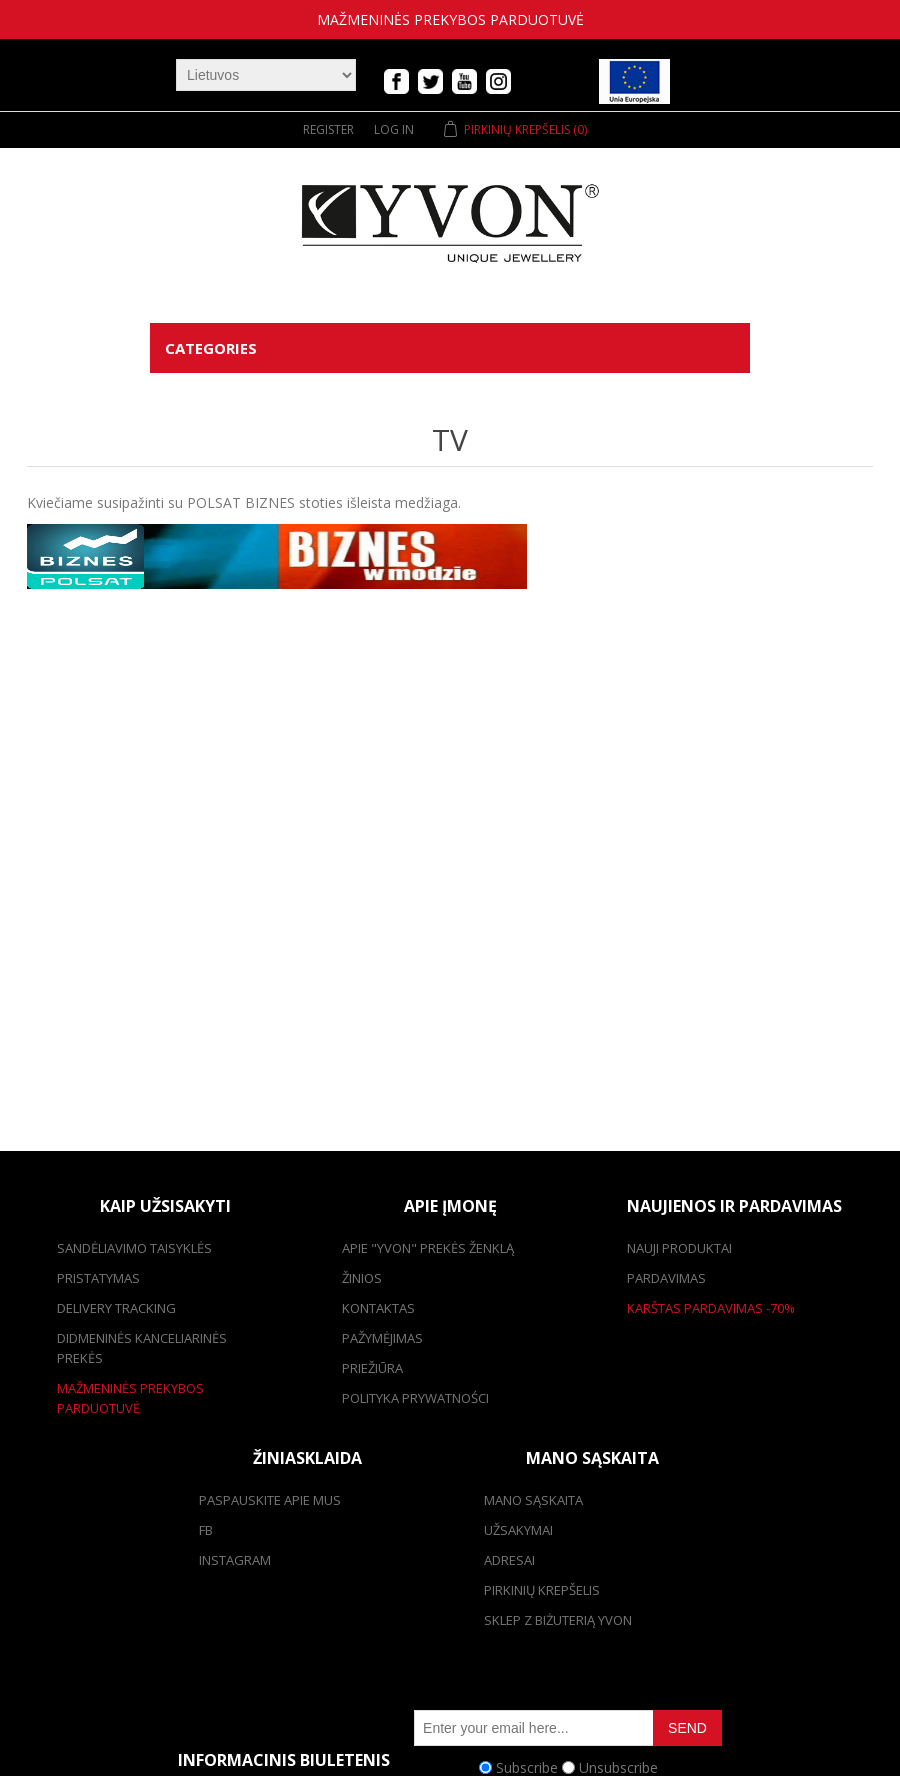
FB (206, 1530)
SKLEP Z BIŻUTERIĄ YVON (558, 1620)
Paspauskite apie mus (270, 1500)
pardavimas (666, 1278)
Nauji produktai (679, 1248)
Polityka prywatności (415, 1398)
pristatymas (98, 1278)
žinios (362, 1278)
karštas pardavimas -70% (711, 1308)
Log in (394, 129)
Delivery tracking (116, 1308)
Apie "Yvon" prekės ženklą (428, 1248)
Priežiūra (372, 1368)
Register (328, 129)
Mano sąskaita (533, 1500)
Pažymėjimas (382, 1338)
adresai (509, 1560)
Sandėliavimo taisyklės (134, 1248)
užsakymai (518, 1530)
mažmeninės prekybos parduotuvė (450, 19)
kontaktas (378, 1308)
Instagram (235, 1560)
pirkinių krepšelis (542, 1590)
